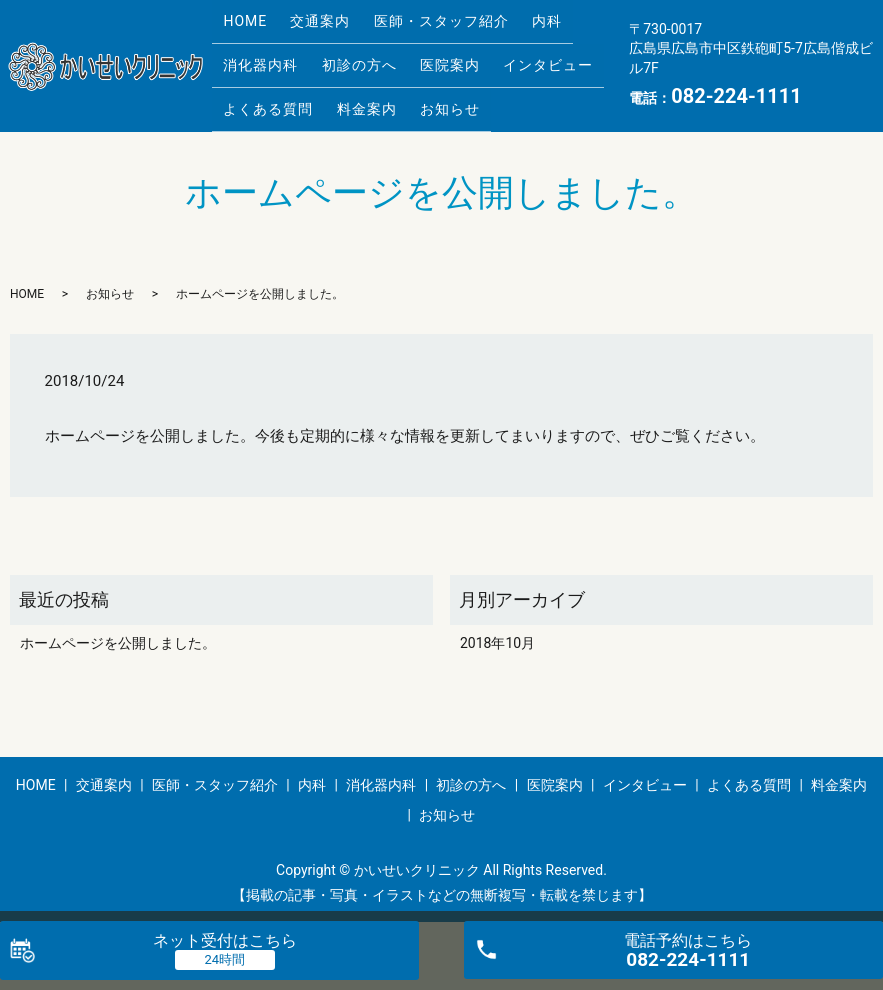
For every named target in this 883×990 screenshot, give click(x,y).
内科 (515, 27)
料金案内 (353, 90)
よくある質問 (264, 90)
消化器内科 (256, 59)
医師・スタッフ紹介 (418, 27)
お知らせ (427, 90)
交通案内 (307, 27)
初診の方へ (345, 59)
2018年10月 (497, 631)
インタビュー (516, 59)
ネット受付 (225, 940)
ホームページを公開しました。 (118, 631)
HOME (241, 27)
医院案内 (427, 59)
